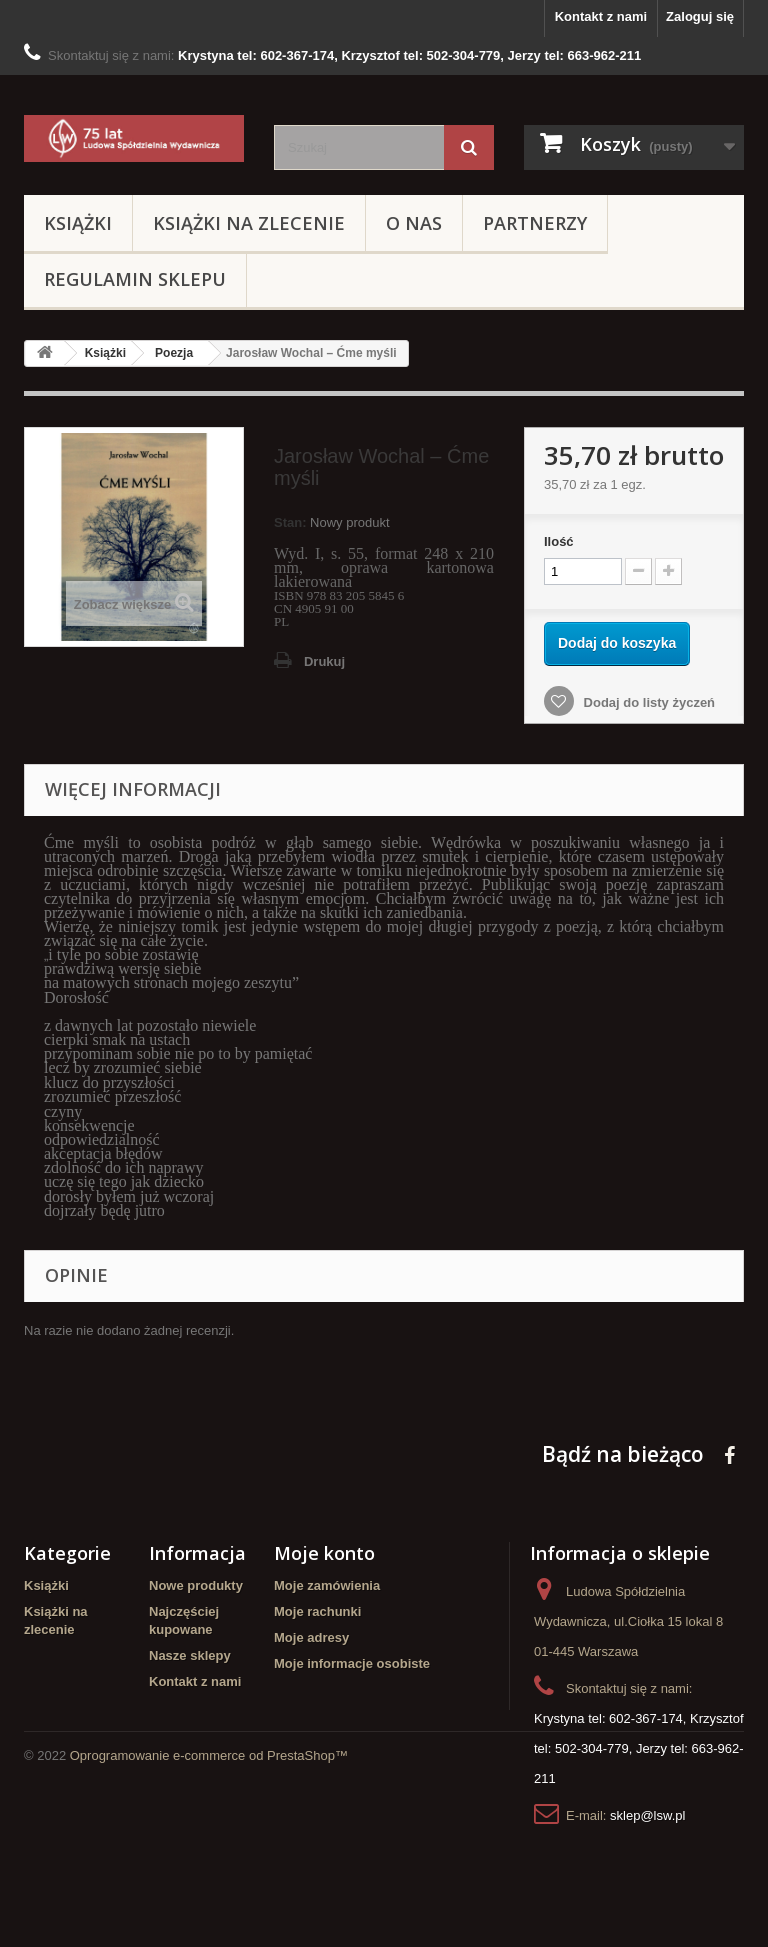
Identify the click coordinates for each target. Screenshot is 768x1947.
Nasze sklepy (190, 1655)
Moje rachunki (317, 1611)
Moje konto (324, 1553)
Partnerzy (535, 223)
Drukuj (324, 661)
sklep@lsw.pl (647, 1815)
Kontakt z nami (601, 16)
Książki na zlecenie (249, 223)
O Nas (414, 223)
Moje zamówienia (327, 1585)
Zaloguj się (700, 16)
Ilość (559, 541)
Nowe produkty (196, 1585)
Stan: (290, 522)
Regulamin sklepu (135, 279)
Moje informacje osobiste (352, 1663)
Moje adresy (311, 1637)
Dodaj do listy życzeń (647, 702)
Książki (78, 223)
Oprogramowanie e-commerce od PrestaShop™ (209, 1892)
